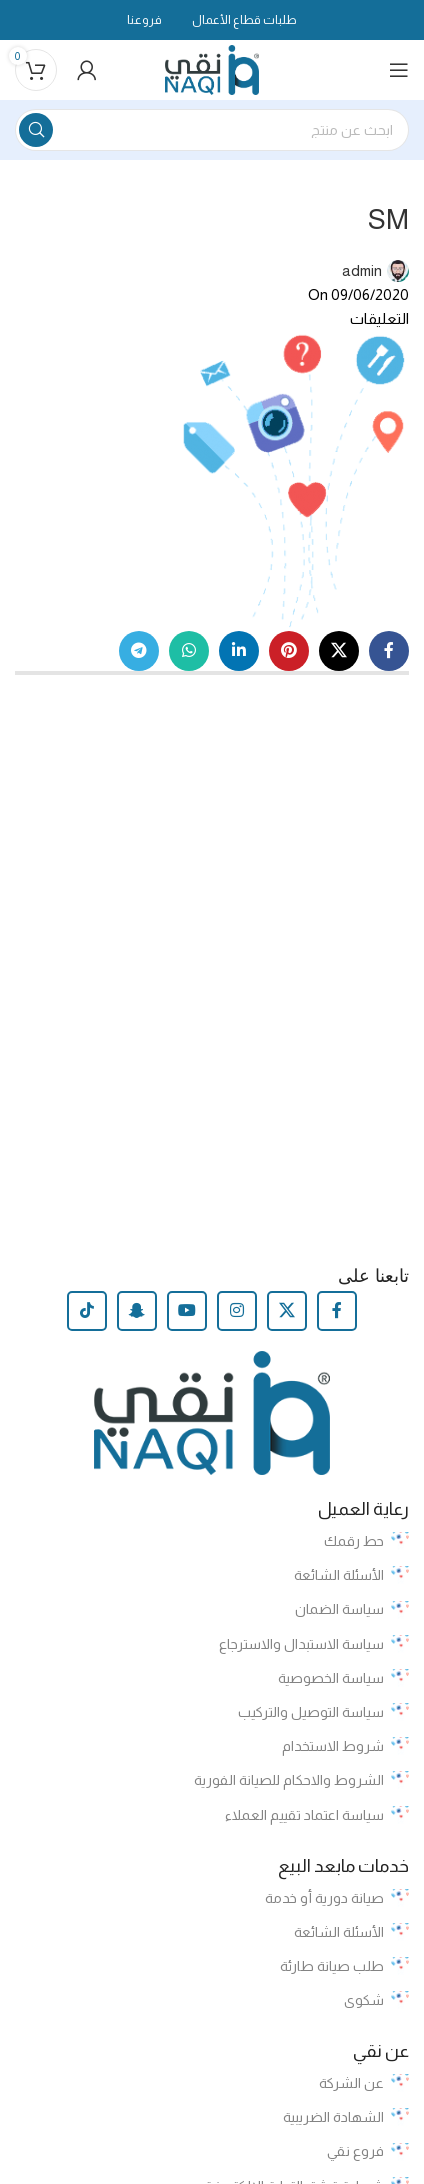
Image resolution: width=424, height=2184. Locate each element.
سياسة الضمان (352, 1610)
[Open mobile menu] (399, 70)
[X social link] (339, 651)
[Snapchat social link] (137, 1311)
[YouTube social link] (187, 1311)
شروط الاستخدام (345, 1746)
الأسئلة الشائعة (351, 1575)
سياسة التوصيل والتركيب (323, 1712)
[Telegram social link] (139, 651)
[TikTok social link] (87, 1311)
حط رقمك (366, 1541)
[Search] (212, 130)
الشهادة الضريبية (346, 2117)
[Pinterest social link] (289, 651)
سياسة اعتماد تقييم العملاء (317, 1815)
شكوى (376, 2000)
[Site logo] (212, 68)
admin (362, 270)
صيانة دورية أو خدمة (337, 1898)
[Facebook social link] (389, 651)
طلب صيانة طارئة (344, 1966)
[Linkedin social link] (239, 651)
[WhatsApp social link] (189, 651)
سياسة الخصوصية (343, 1678)
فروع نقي (368, 2152)
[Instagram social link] (237, 1311)
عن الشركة (364, 2083)
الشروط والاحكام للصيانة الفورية (301, 1780)
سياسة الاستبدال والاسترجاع (314, 1644)
